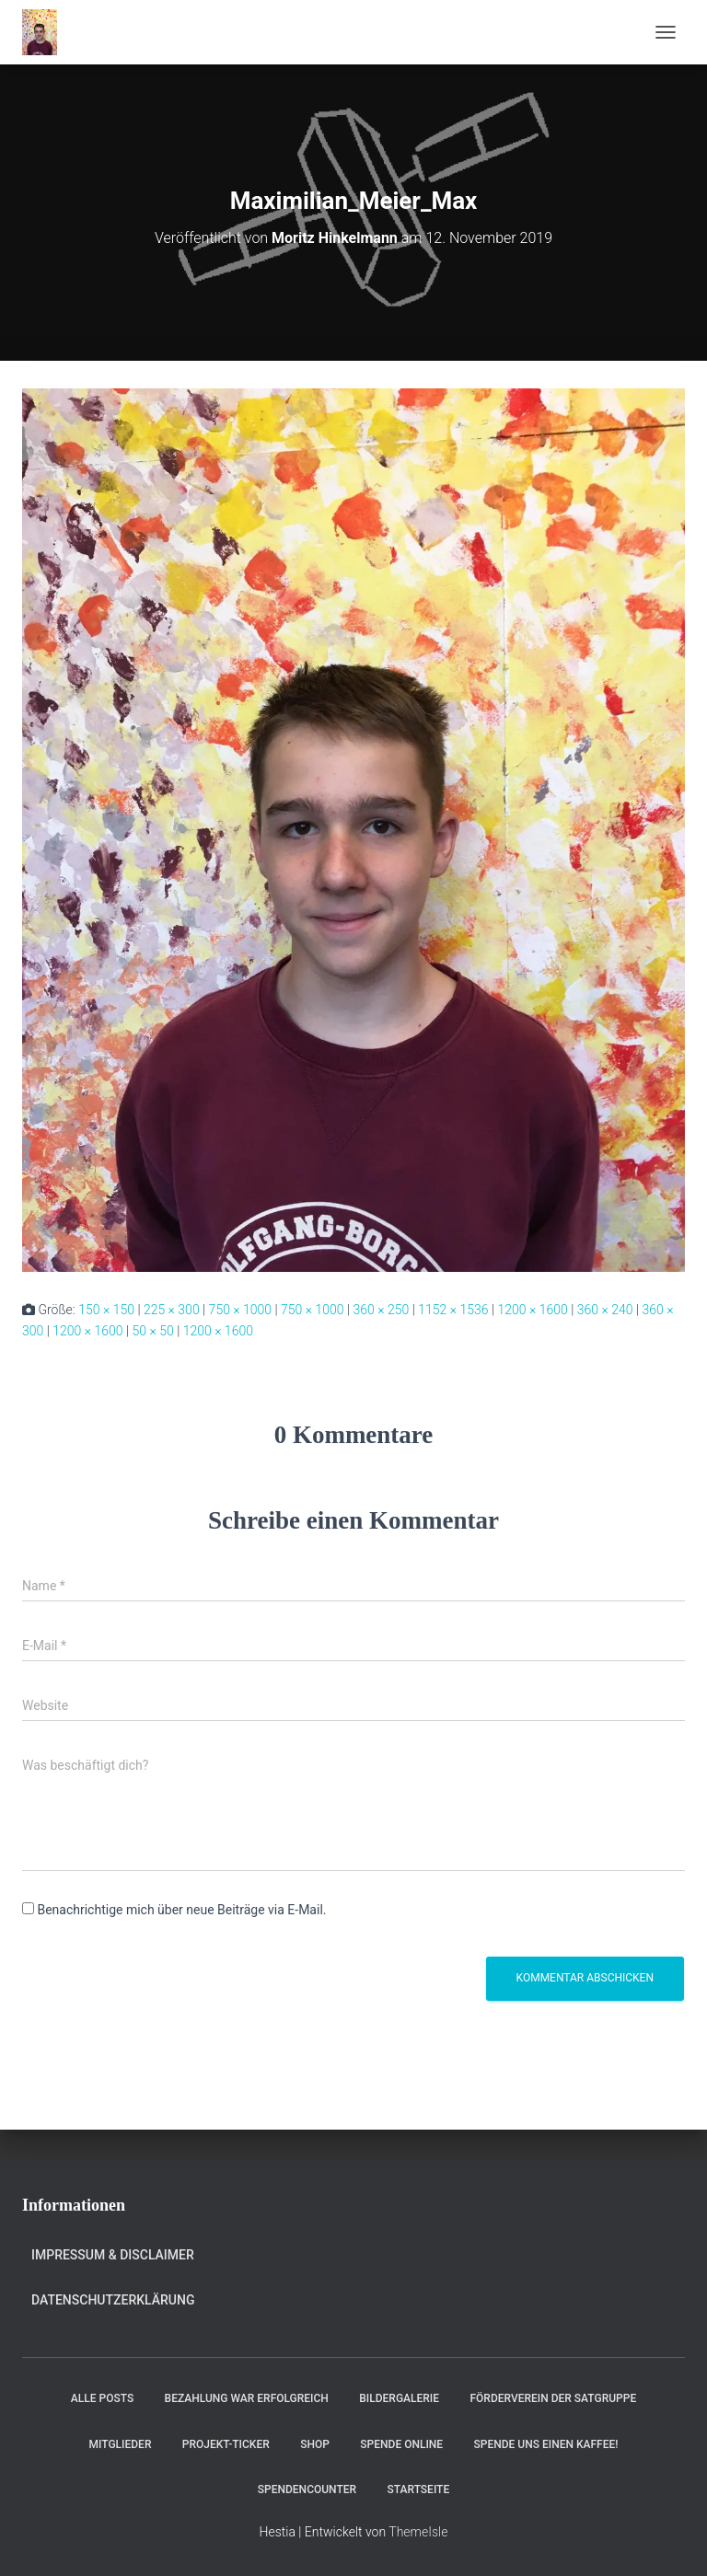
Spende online (401, 2444)
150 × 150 (106, 1309)
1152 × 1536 (453, 1309)
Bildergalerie (399, 2398)
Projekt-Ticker (226, 2444)
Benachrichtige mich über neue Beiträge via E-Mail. (181, 1909)
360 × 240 (605, 1309)
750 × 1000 (240, 1309)
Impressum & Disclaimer (112, 2254)
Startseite (419, 2489)
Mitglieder (120, 2444)
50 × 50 (152, 1330)
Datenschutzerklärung (112, 2300)
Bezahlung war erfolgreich (247, 2398)
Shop (315, 2444)
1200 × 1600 (532, 1309)
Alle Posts (102, 2398)
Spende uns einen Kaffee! (546, 2444)
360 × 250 (382, 1309)
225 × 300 (172, 1309)
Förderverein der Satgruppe (552, 2398)
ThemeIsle (417, 2531)
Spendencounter (307, 2489)
